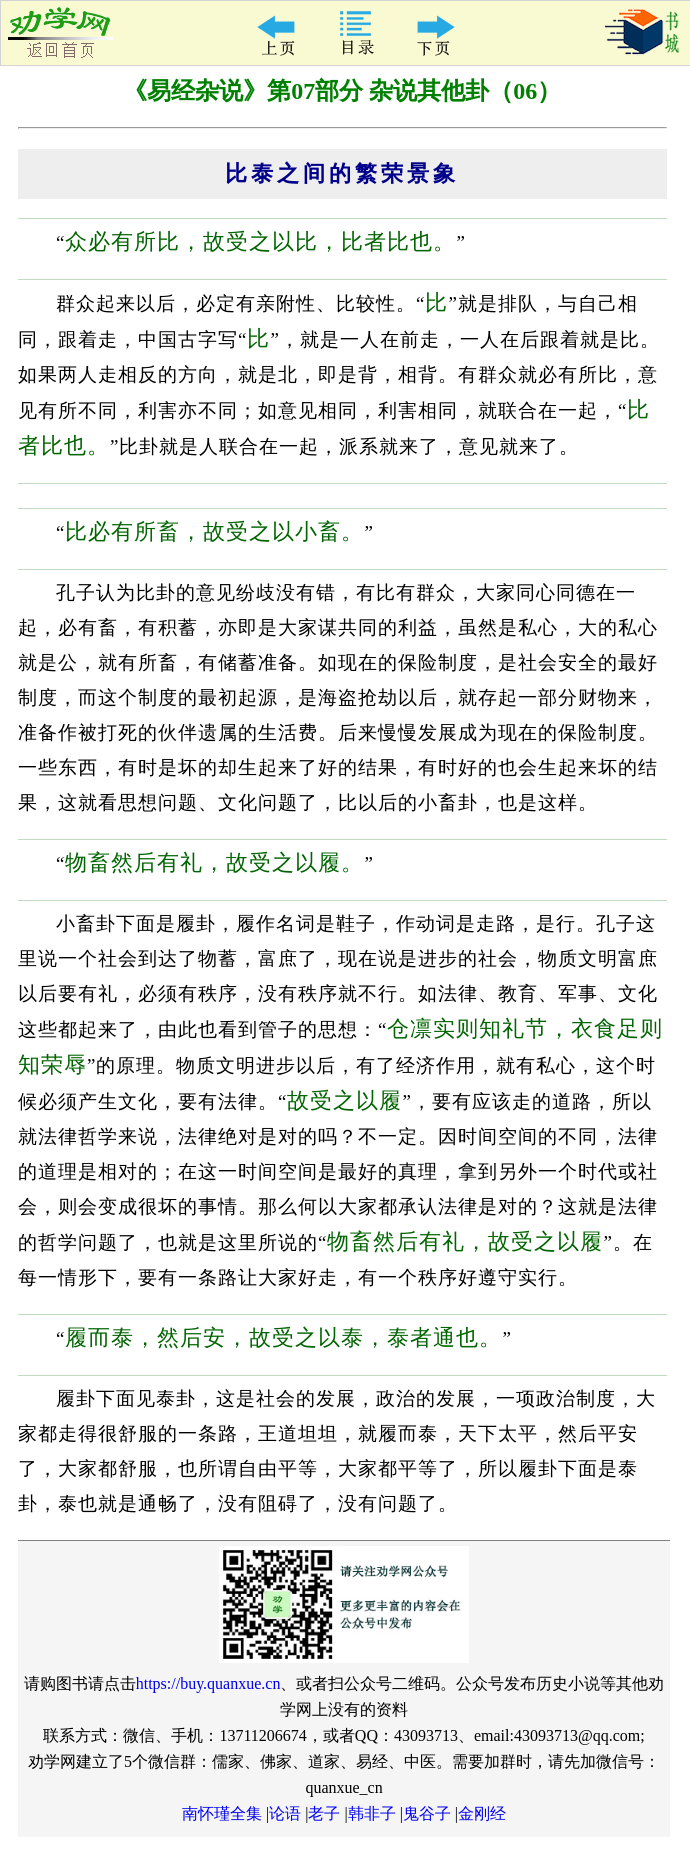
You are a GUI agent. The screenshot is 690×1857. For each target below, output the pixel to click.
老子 (324, 1813)
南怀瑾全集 (222, 1813)
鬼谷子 (427, 1813)
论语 (285, 1813)
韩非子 (372, 1813)
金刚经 (482, 1813)
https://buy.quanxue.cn (208, 1683)
